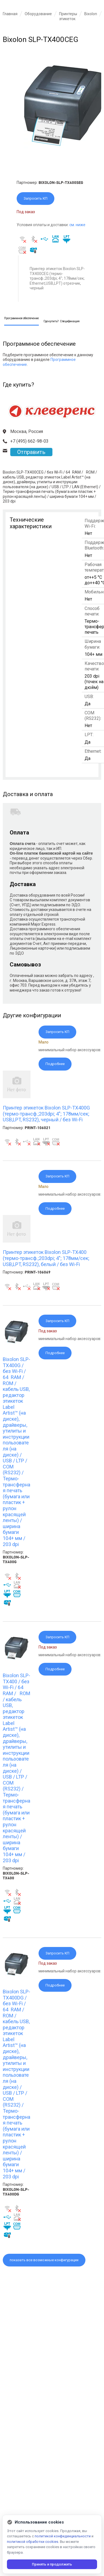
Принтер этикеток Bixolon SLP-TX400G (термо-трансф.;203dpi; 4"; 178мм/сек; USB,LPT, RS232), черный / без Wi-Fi (46, 1113)
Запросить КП (35, 198)
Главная (10, 14)
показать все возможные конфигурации (44, 2260)
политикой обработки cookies (32, 2542)
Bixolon (90, 14)
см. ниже (77, 225)
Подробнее (55, 1064)
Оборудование (38, 14)
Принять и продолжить (52, 2564)
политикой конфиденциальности (63, 2536)
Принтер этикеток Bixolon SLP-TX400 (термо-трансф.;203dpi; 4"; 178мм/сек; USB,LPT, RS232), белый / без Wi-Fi (46, 1258)
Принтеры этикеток (68, 16)
